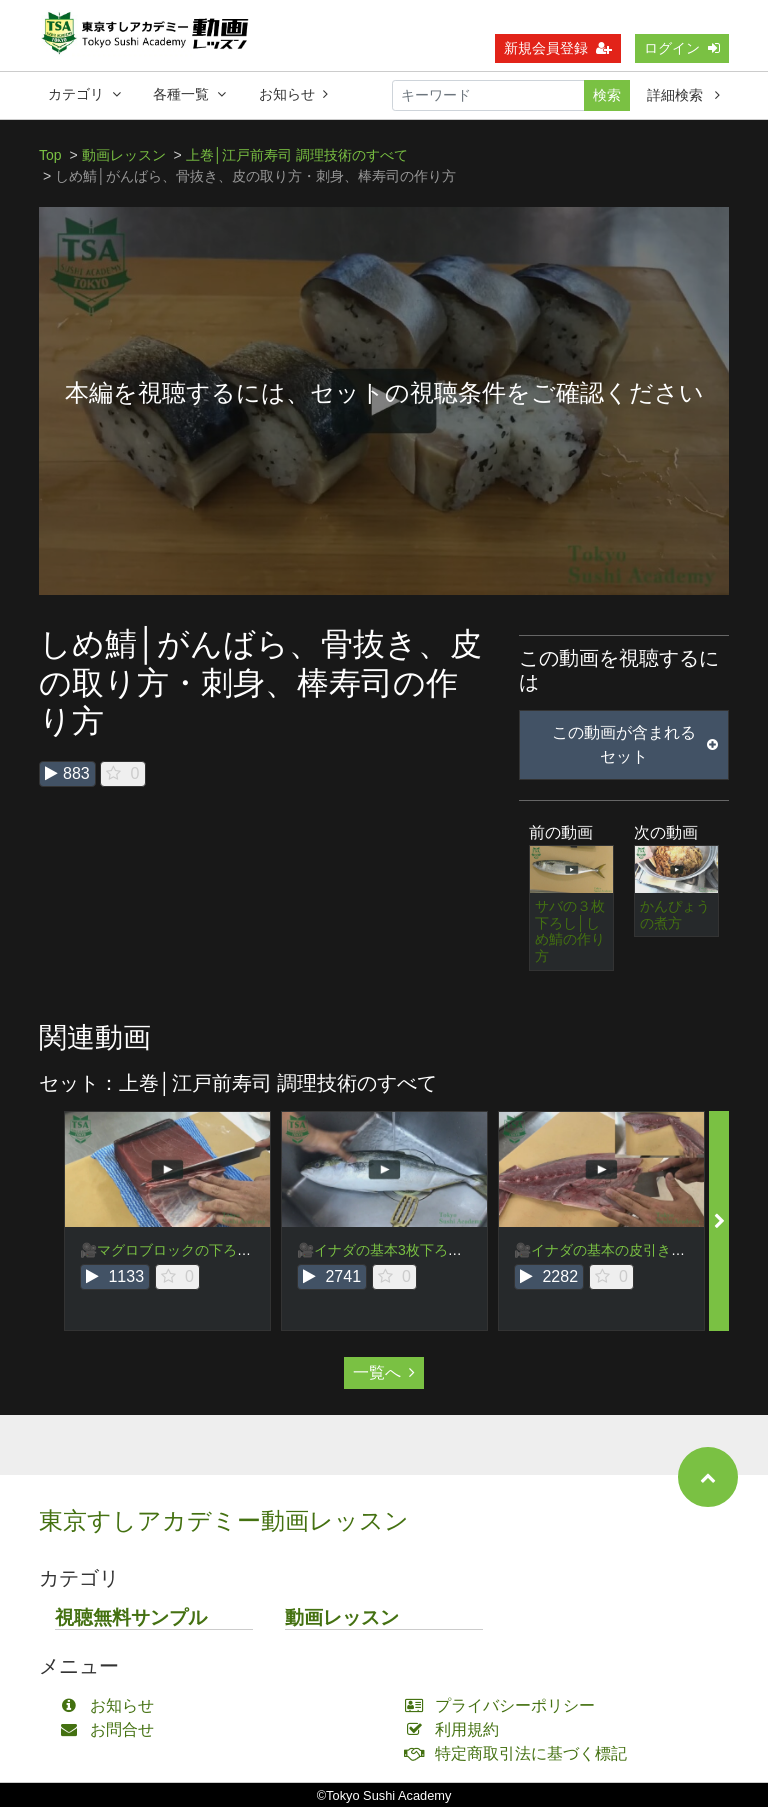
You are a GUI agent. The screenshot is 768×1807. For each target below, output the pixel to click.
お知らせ (293, 99)
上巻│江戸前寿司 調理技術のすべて (297, 155)
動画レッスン (124, 155)
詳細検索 (683, 100)
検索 (607, 100)
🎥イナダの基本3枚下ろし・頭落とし (414, 1250)
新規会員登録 (558, 53)
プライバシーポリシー (504, 1705)
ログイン (682, 53)
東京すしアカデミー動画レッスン (224, 1520)
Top (50, 155)
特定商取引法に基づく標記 (520, 1753)
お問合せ (111, 1729)
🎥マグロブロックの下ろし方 (172, 1250)
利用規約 (456, 1729)
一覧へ (384, 1372)
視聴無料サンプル (131, 1617)
